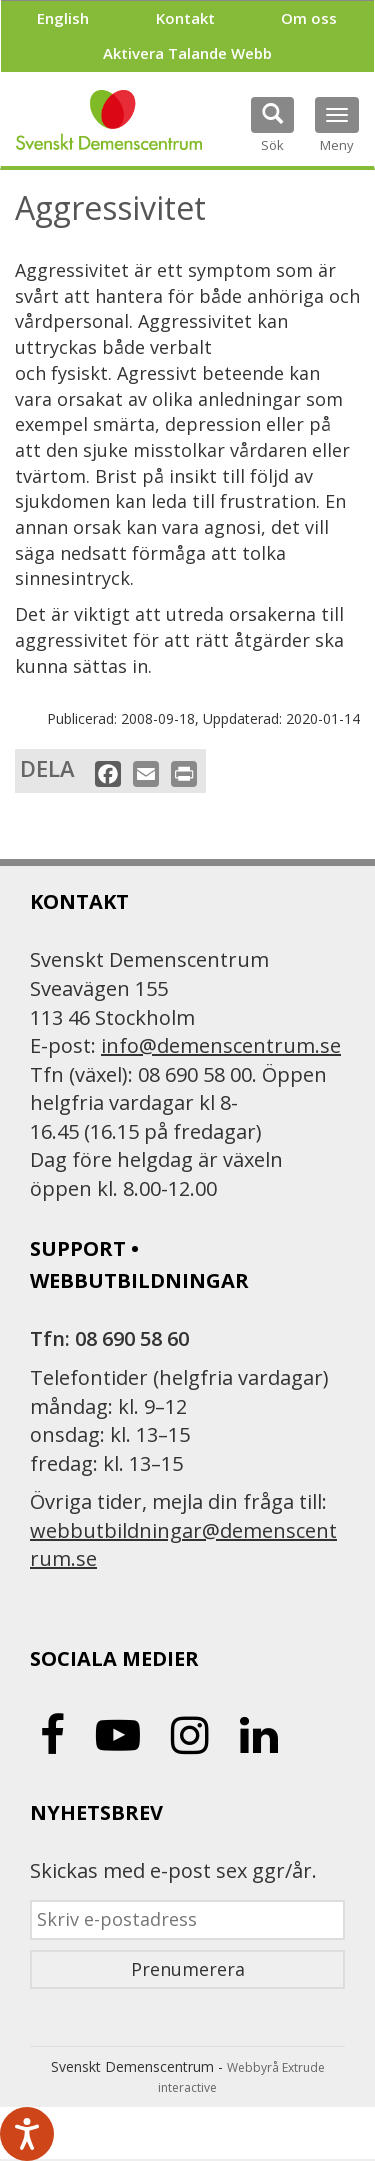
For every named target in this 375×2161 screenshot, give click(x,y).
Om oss (309, 18)
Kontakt (185, 18)
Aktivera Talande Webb (187, 53)
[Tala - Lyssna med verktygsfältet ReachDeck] (27, 2134)
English (63, 18)
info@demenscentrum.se (221, 1045)
